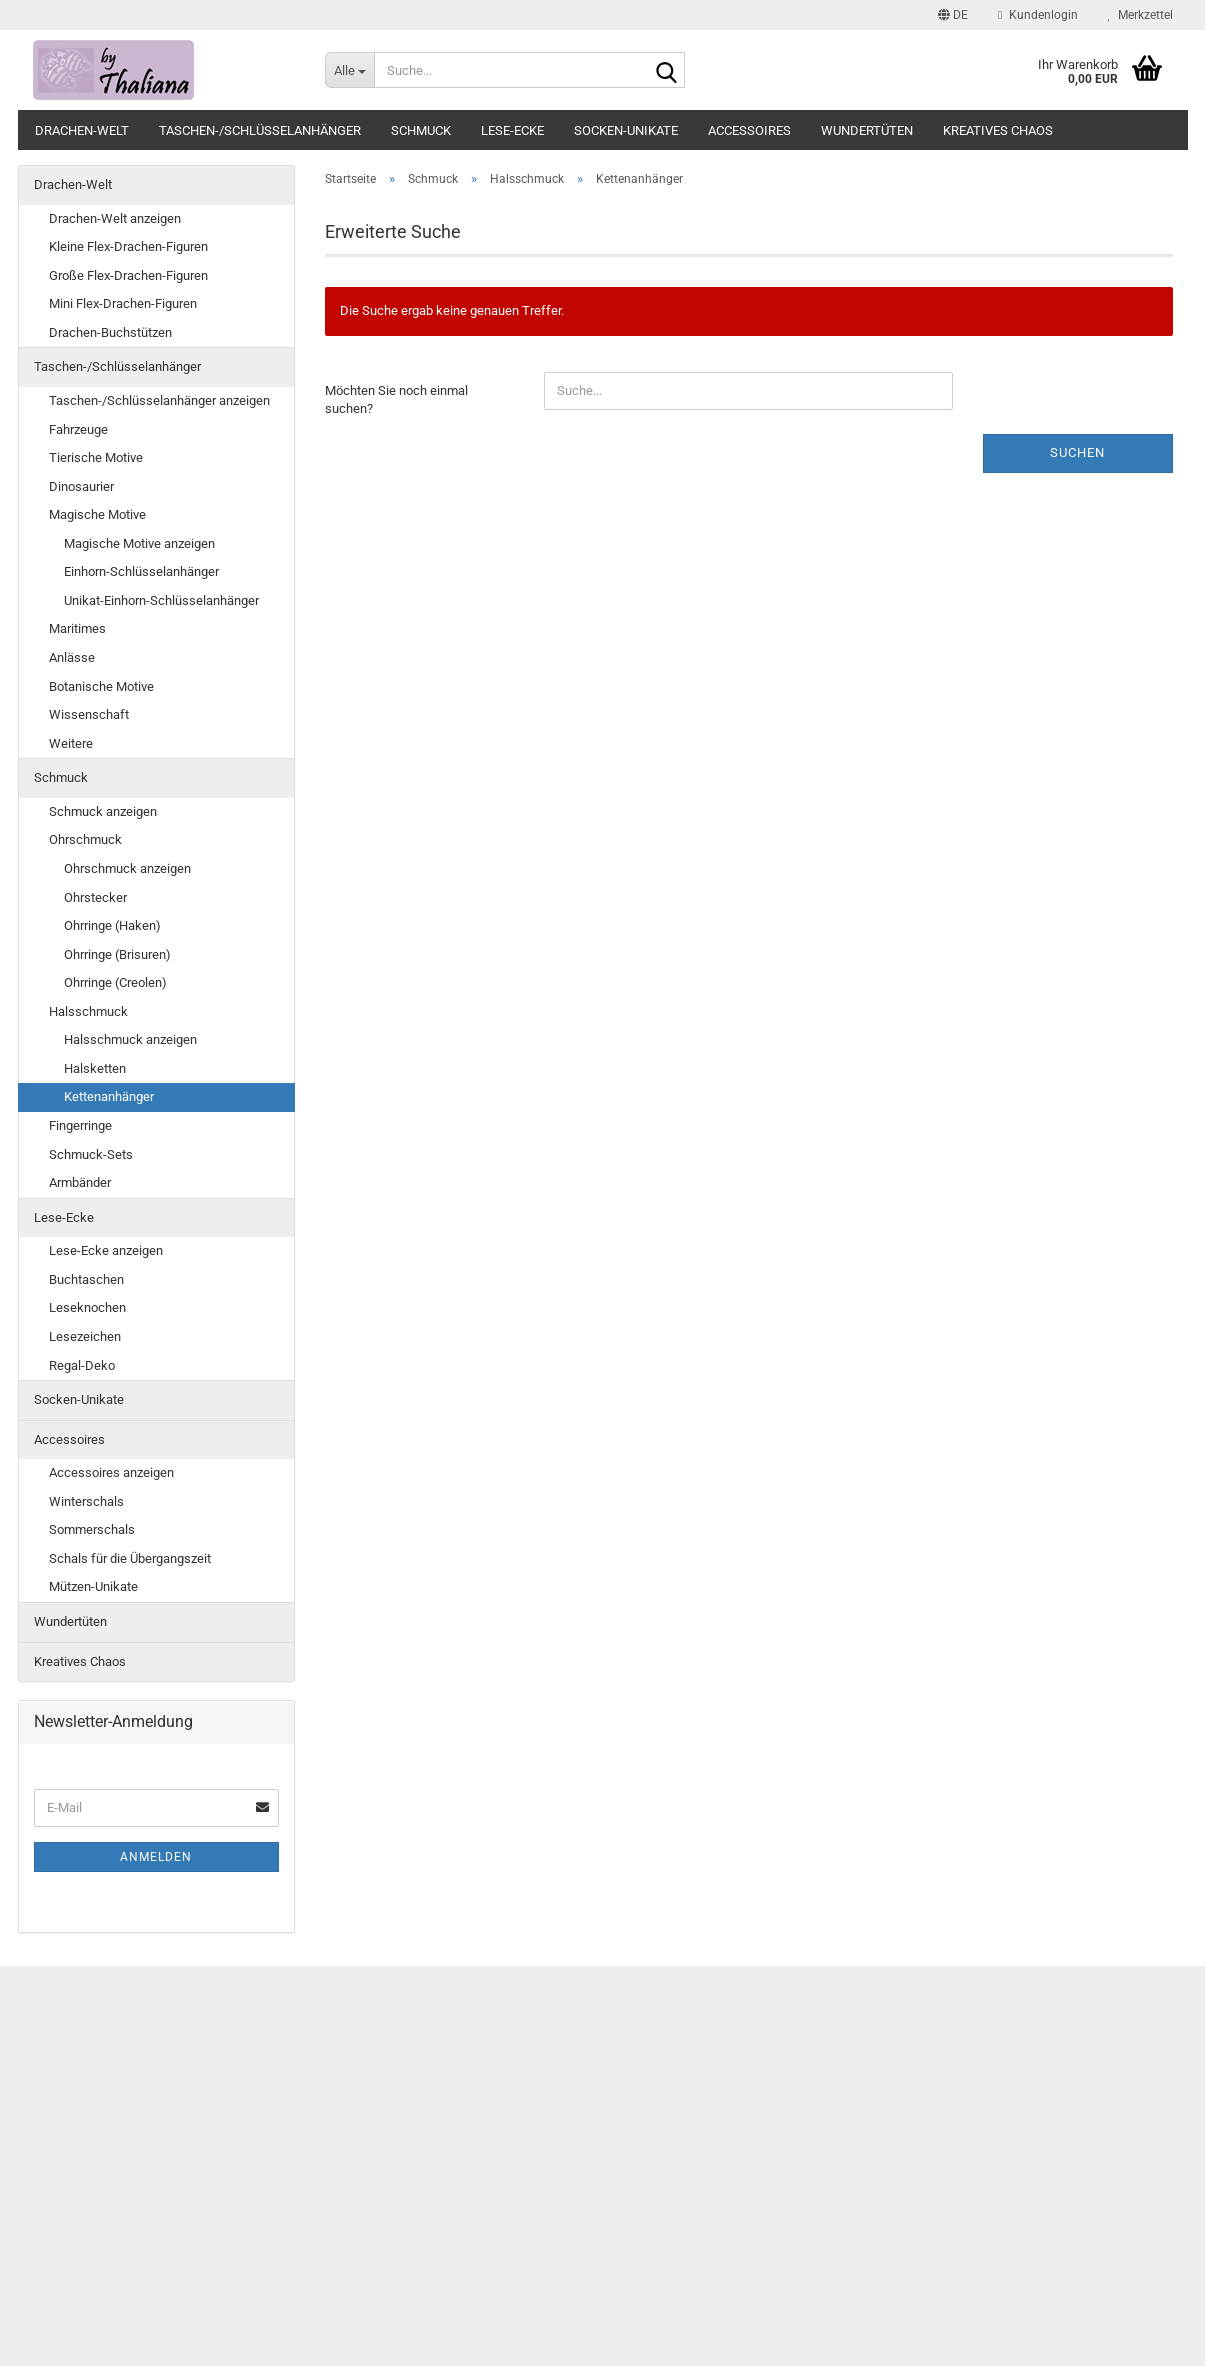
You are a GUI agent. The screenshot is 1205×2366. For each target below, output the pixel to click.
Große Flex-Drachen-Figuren (128, 275)
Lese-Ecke (512, 130)
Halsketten (95, 1068)
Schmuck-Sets (91, 1154)
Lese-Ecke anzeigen (106, 1250)
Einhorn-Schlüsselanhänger (141, 571)
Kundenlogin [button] (1037, 15)
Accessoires (749, 130)
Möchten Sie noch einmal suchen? (396, 400)
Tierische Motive (96, 457)
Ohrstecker (95, 897)
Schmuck (421, 130)
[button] (953, 15)
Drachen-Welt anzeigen (115, 218)
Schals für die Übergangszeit (130, 1558)
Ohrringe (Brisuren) (117, 954)
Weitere (71, 743)
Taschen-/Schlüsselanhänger (260, 130)
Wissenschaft (89, 714)
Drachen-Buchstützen (110, 332)
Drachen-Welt (82, 130)
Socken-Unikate (626, 130)
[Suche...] (349, 70)
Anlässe (72, 657)
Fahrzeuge (78, 429)
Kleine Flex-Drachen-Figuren (128, 246)
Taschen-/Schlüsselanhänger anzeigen (159, 400)
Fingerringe (80, 1125)
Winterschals (86, 1501)
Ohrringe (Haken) (112, 925)
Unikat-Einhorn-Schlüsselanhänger (161, 600)
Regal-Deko (82, 1365)
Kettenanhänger (109, 1096)
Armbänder (80, 1182)
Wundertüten (867, 130)
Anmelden (156, 1857)
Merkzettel (1140, 15)
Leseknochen (87, 1307)
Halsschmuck (88, 1011)
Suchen (1077, 452)
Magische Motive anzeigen (139, 543)
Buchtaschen (86, 1279)
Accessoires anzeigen (111, 1472)
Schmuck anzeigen (103, 811)
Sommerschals (92, 1529)
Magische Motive (97, 514)
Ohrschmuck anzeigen (127, 868)
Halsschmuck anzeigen (130, 1039)
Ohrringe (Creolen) (115, 982)
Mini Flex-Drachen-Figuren (123, 303)
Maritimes (77, 628)
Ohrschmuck (85, 839)
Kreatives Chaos (998, 130)
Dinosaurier (81, 486)
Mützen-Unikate (93, 1586)
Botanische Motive (101, 686)
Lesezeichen (85, 1336)
